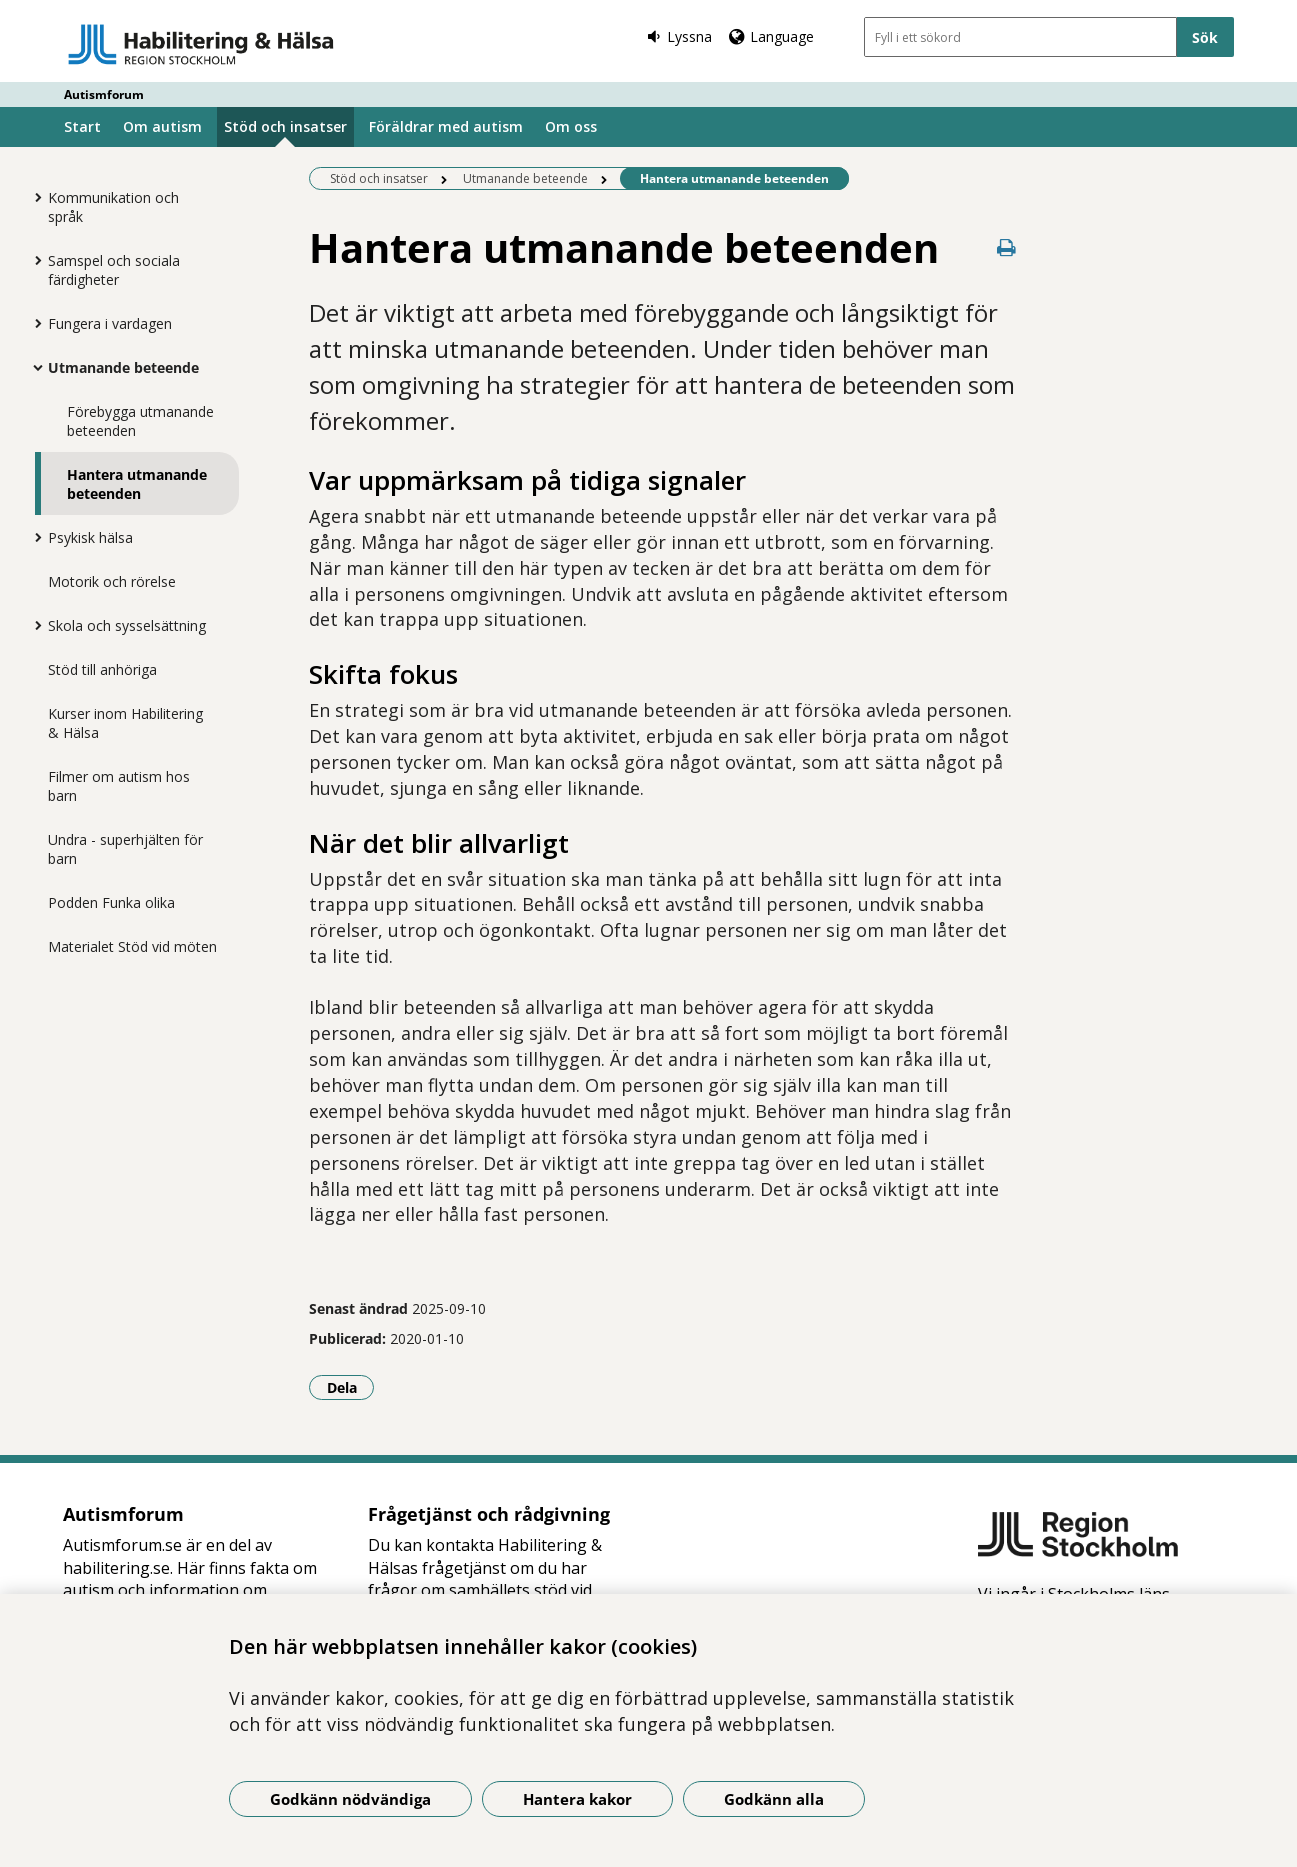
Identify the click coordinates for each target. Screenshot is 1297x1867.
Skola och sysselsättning (127, 625)
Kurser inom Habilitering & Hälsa (125, 723)
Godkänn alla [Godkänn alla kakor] (774, 1799)
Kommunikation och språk (113, 207)
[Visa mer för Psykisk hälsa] (33, 537)
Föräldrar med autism (446, 126)
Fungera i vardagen (110, 323)
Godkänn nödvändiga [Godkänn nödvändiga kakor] (350, 1799)
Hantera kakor (577, 1799)
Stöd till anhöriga (102, 669)
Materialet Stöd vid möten (132, 946)
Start (82, 126)
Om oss (571, 126)
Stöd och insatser (285, 126)
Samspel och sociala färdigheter (114, 270)
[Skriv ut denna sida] (1006, 247)
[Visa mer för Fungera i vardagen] (33, 323)
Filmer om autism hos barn (119, 786)
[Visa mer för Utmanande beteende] (33, 367)
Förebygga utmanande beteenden (140, 421)
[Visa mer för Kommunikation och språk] (33, 197)
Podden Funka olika (111, 902)
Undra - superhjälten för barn (125, 849)
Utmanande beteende (123, 367)
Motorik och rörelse (112, 581)
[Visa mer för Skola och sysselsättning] (33, 625)
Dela (351, 1387)
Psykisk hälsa (90, 537)
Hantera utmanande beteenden (137, 484)
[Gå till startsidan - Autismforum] (201, 44)
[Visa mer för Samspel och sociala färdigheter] (33, 260)
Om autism (162, 126)
